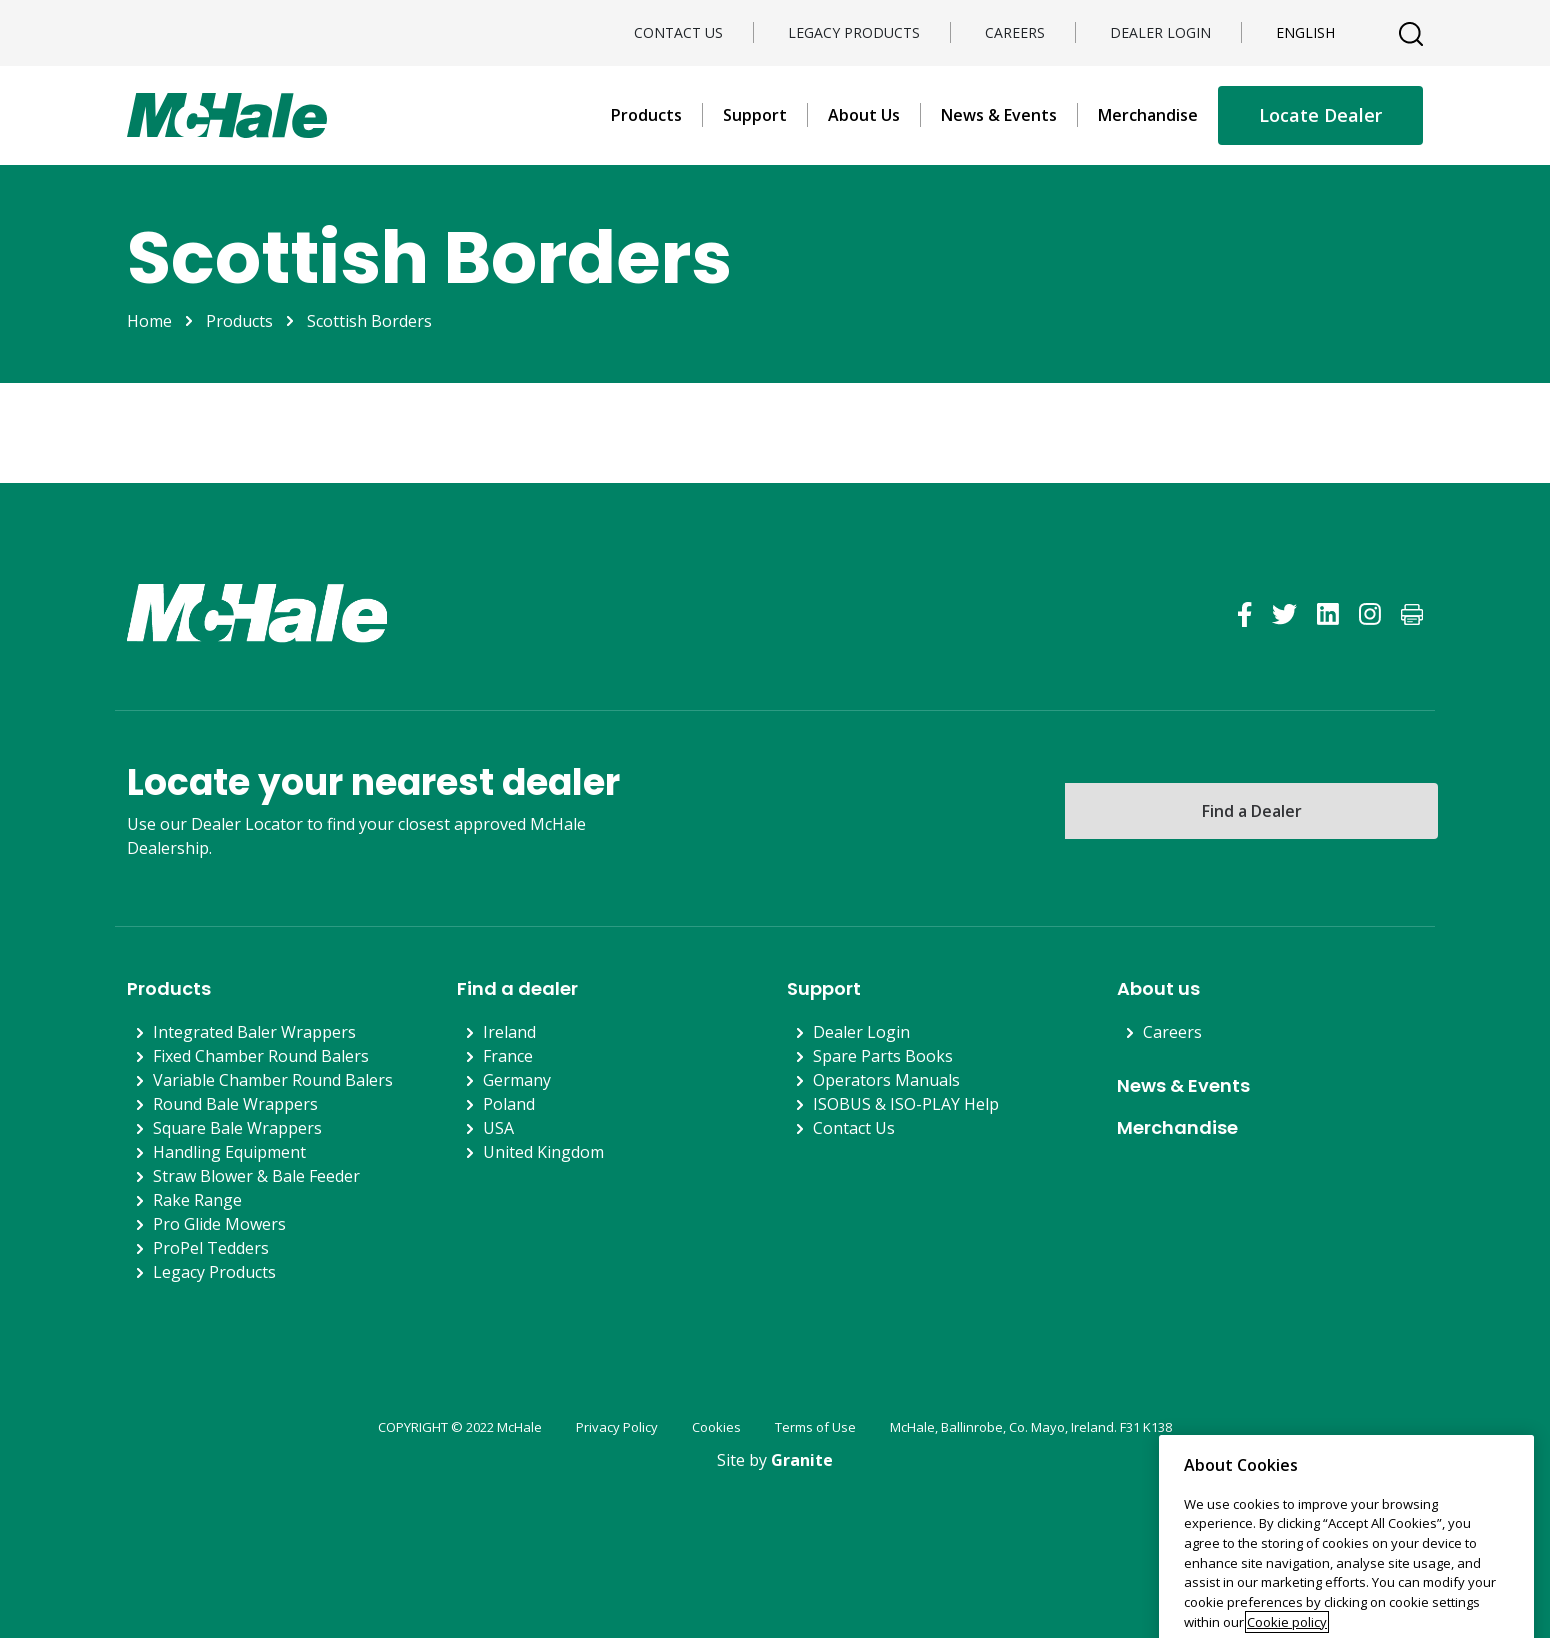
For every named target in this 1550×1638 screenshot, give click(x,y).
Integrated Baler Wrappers (254, 1032)
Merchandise (1148, 115)
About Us (864, 115)
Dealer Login (1160, 32)
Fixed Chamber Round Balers (261, 1056)
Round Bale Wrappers (235, 1104)
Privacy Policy (617, 1427)
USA (498, 1128)
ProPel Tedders (211, 1248)
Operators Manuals (886, 1080)
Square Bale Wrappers (237, 1128)
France (508, 1056)
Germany (517, 1080)
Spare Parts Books (883, 1056)
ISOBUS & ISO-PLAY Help (906, 1104)
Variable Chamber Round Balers (273, 1080)
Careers (1015, 32)
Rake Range (197, 1200)
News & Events (999, 115)
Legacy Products (854, 32)
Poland (509, 1104)
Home (149, 321)
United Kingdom (543, 1152)
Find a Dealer (1252, 811)
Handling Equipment (229, 1152)
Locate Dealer (1320, 115)
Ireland (509, 1032)
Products (646, 115)
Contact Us (678, 32)
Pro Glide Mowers (219, 1224)
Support (755, 115)
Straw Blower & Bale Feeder (256, 1176)
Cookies (716, 1427)
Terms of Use (815, 1427)
